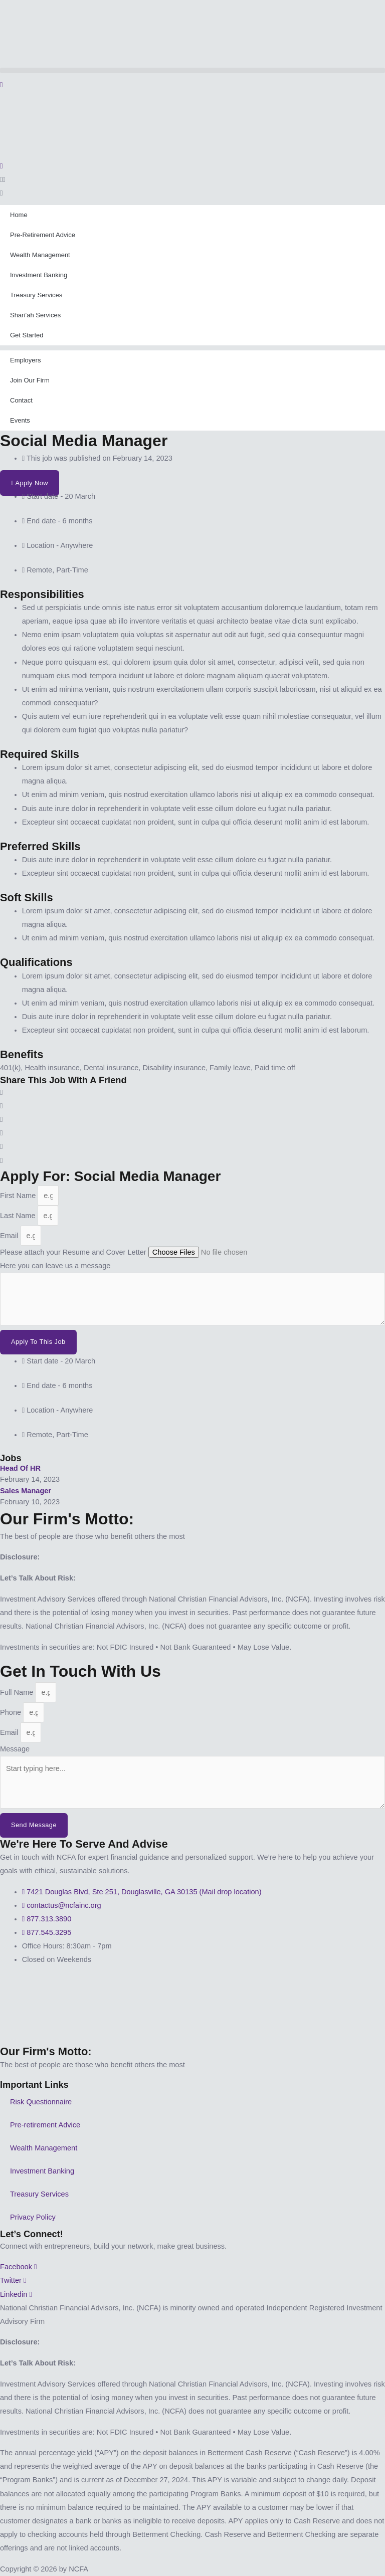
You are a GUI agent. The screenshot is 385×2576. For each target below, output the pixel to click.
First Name (19, 1196)
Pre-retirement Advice (45, 2125)
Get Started (26, 335)
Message (15, 1749)
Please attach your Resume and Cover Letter (74, 1252)
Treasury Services (36, 295)
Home (19, 215)
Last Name (19, 1216)
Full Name (17, 1692)
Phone (11, 1712)
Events (20, 420)
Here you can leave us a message (55, 1266)
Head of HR (20, 1468)
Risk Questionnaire (41, 2102)
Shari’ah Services (35, 315)
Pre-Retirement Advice (42, 235)
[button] (192, 70)
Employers (25, 360)
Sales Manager (25, 1491)
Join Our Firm (30, 380)
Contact (21, 400)
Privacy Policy (33, 2217)
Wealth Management (40, 255)
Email (10, 1236)
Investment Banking (38, 275)
